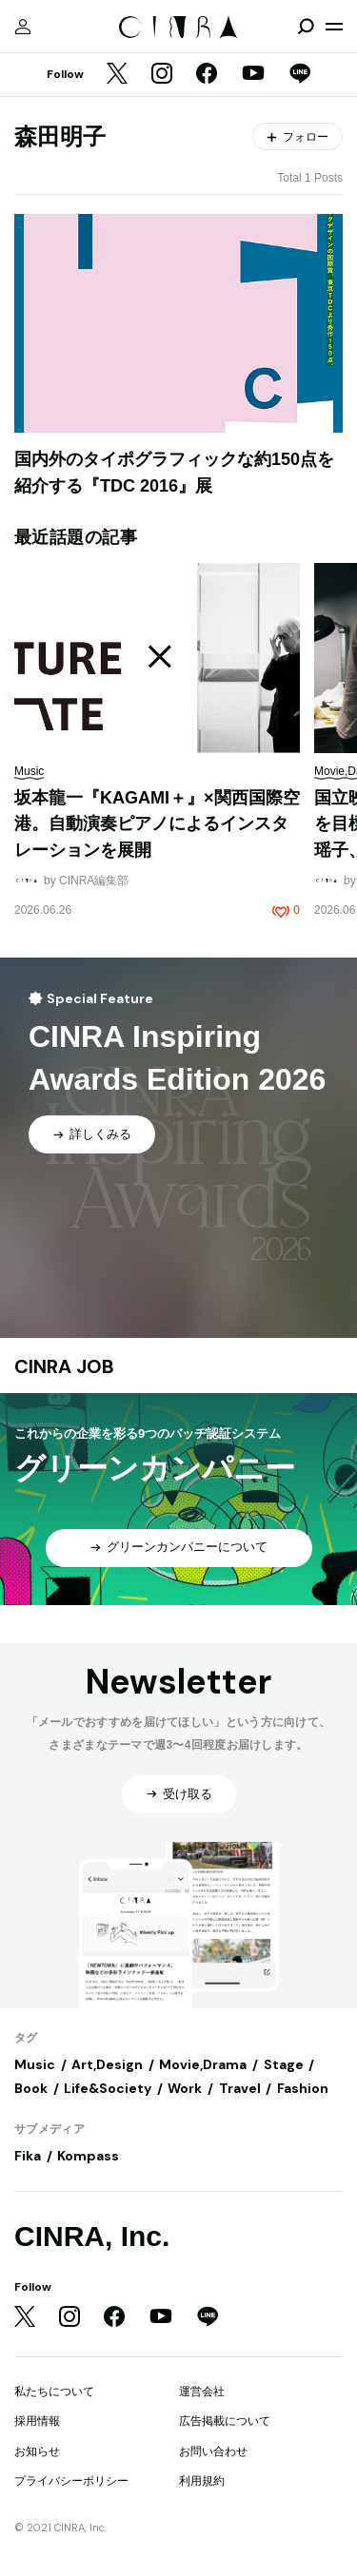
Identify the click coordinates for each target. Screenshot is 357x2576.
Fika (27, 2155)
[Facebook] (206, 75)
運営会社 (202, 2391)
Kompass (88, 2155)
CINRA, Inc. (91, 2236)
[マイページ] (23, 26)
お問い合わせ (213, 2451)
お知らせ (37, 2451)
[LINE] (299, 75)
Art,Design (107, 2064)
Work (185, 2088)
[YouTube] (253, 75)
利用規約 (202, 2481)
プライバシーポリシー (71, 2481)
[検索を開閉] (305, 26)
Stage (284, 2064)
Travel (240, 2088)
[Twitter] (117, 75)
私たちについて (54, 2391)
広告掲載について (224, 2421)
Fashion (302, 2088)
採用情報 (37, 2421)
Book (31, 2088)
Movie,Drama (203, 2064)
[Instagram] (161, 75)
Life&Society (107, 2088)
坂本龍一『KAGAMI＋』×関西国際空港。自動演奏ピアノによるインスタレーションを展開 (157, 824)
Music (34, 2064)
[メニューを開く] (334, 26)
